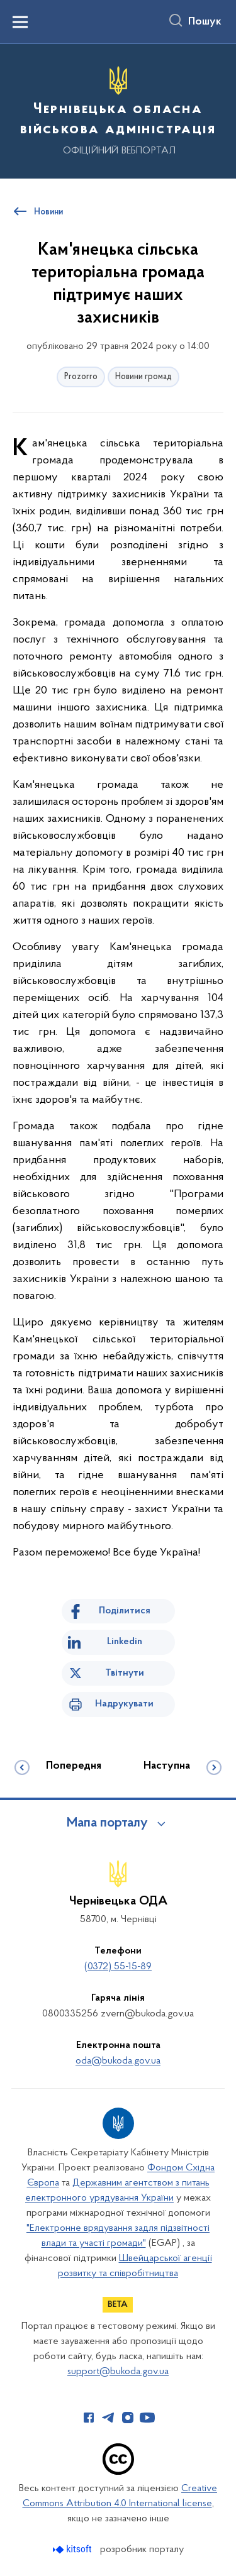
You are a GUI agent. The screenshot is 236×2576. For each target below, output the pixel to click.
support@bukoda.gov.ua (118, 2372)
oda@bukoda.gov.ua (118, 2061)
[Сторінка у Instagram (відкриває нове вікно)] (127, 2417)
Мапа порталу (107, 1823)
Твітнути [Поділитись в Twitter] (124, 1673)
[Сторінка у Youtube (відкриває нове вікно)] (147, 2417)
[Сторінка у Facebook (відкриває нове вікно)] (88, 2417)
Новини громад (143, 377)
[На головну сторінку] (118, 109)
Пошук (205, 22)
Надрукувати (124, 1704)
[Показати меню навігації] (20, 22)
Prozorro (81, 377)
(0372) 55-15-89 (118, 1967)
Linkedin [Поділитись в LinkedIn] (124, 1642)
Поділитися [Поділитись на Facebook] (124, 1611)
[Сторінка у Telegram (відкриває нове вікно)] (108, 2417)
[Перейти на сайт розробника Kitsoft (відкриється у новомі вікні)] (73, 2549)
